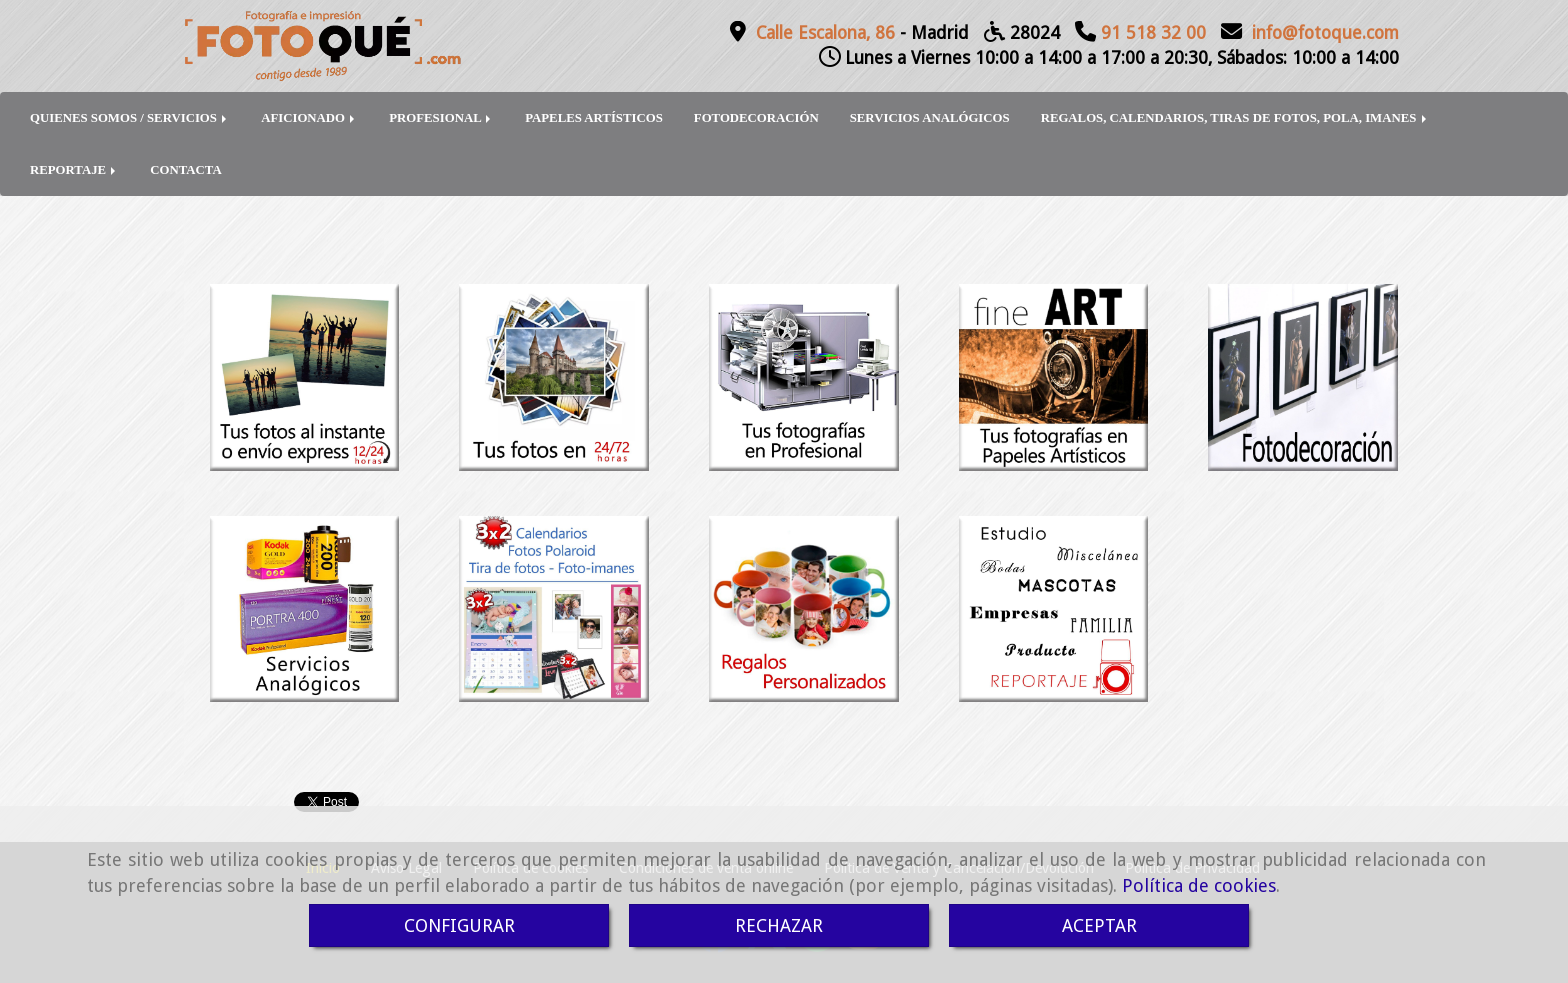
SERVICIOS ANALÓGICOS (930, 118)
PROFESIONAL (441, 118)
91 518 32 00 (1153, 33)
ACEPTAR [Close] (1099, 925)
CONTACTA (185, 170)
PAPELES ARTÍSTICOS (594, 118)
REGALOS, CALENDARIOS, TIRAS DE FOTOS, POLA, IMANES (1235, 118)
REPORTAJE (74, 170)
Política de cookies (1199, 885)
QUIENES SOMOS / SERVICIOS (130, 118)
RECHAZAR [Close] (779, 925)
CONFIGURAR (459, 925)
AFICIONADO (309, 118)
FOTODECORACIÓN (756, 118)
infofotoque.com (1325, 33)
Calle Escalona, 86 (825, 33)
